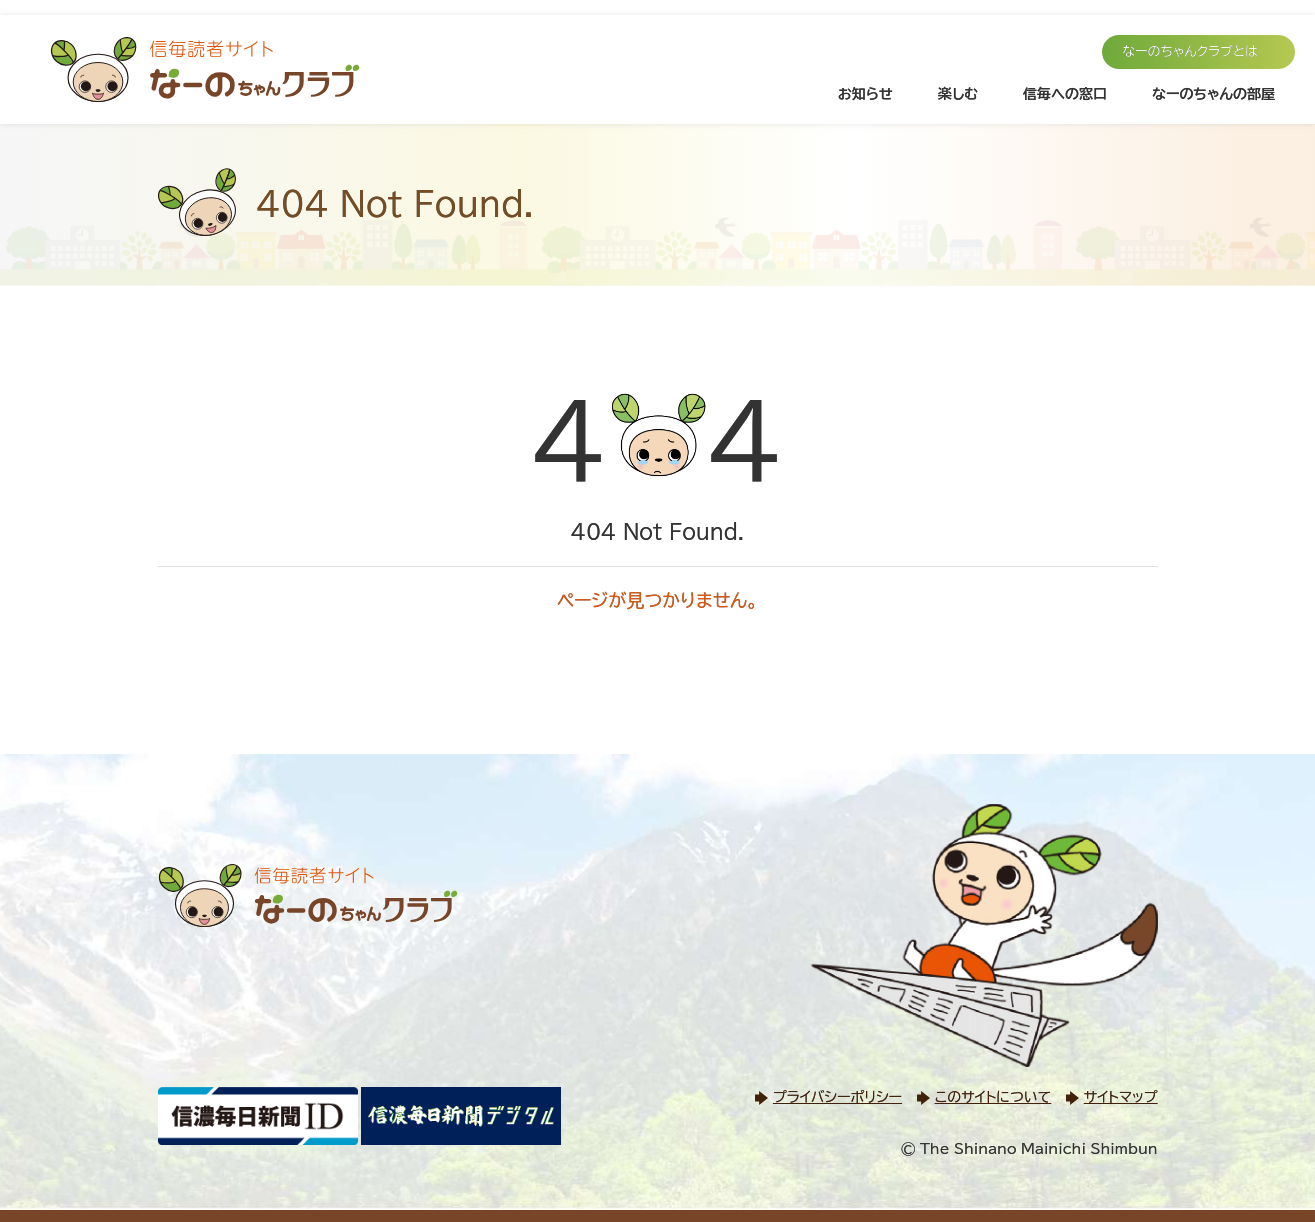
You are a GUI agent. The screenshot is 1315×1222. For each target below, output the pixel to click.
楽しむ (958, 94)
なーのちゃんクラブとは (1190, 51)
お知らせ (865, 94)
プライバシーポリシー (837, 1097)
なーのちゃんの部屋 (1213, 94)
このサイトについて (993, 1097)
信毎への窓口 (1065, 94)
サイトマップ (1121, 1097)
